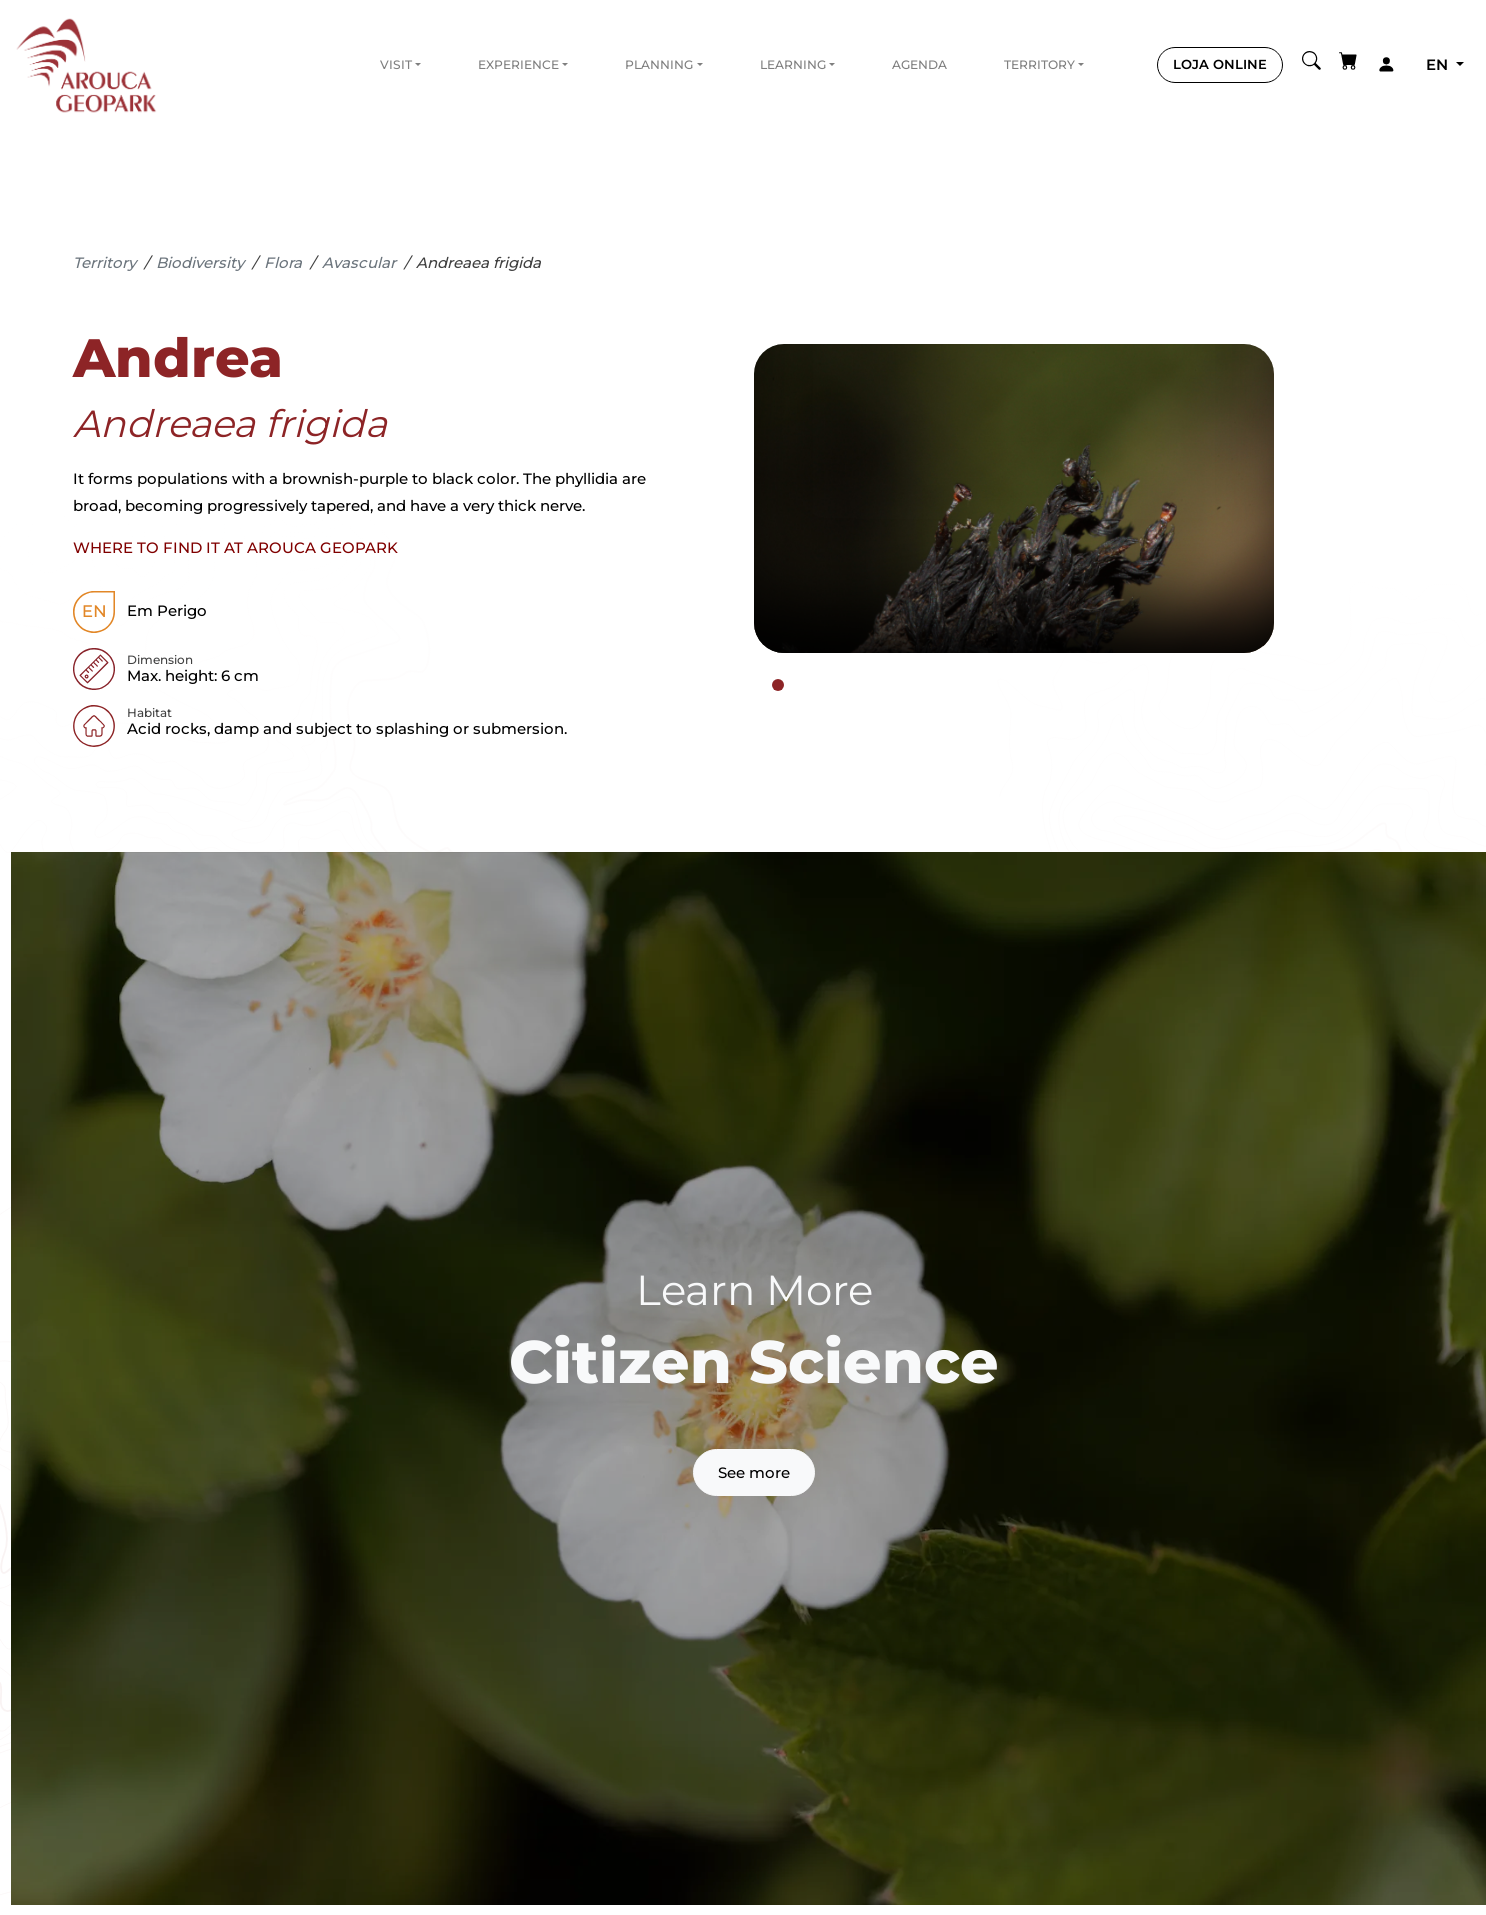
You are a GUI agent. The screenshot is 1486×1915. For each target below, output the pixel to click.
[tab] (778, 685)
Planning (659, 64)
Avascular (359, 262)
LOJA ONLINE (1220, 64)
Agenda (919, 64)
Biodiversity (200, 262)
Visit (396, 64)
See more (754, 1472)
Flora (283, 262)
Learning (793, 64)
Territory (1039, 64)
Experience (518, 64)
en (1439, 64)
